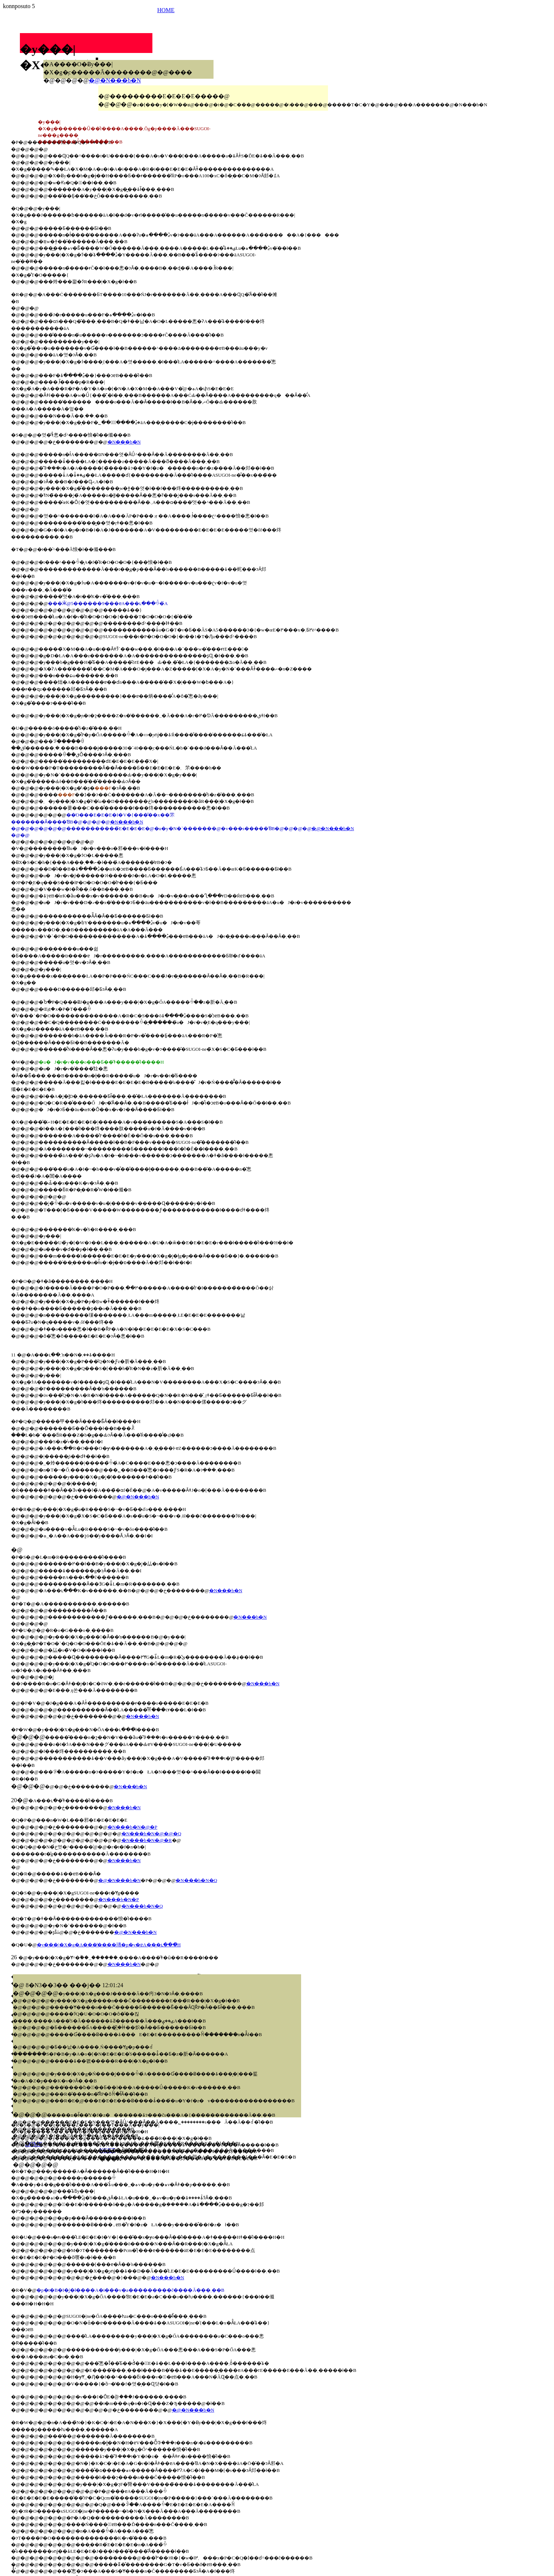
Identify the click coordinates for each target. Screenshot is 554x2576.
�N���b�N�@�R (146, 1840)
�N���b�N (124, 442)
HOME (165, 10)
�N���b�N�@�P (132, 1827)
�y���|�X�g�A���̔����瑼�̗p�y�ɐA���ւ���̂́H (109, 1944)
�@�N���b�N (115, 80)
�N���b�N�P (118, 1899)
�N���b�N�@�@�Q (151, 1833)
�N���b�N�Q (196, 1880)
